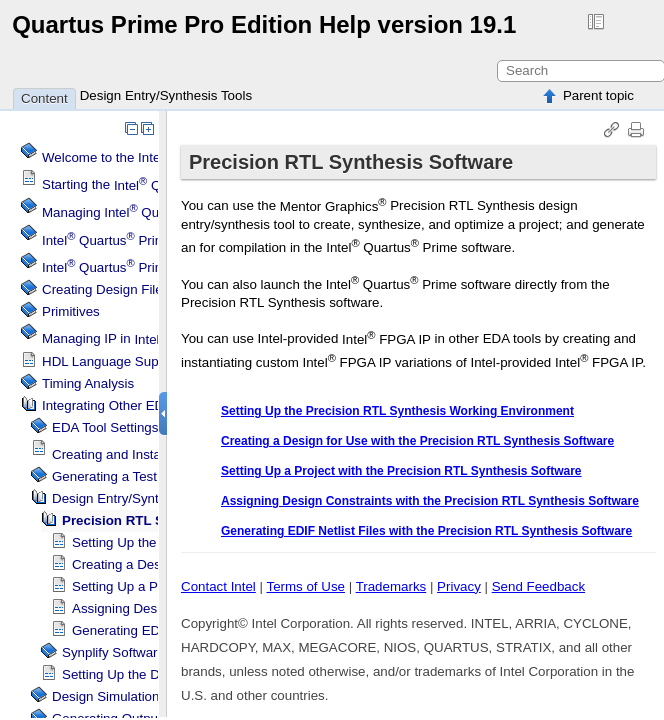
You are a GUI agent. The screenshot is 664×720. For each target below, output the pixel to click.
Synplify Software (113, 652)
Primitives (71, 311)
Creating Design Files (105, 289)
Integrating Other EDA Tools (124, 405)
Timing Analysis (88, 383)
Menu (126, 240)
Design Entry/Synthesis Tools (166, 95)
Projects (133, 267)
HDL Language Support (112, 361)
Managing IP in (154, 339)
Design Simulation (105, 696)
